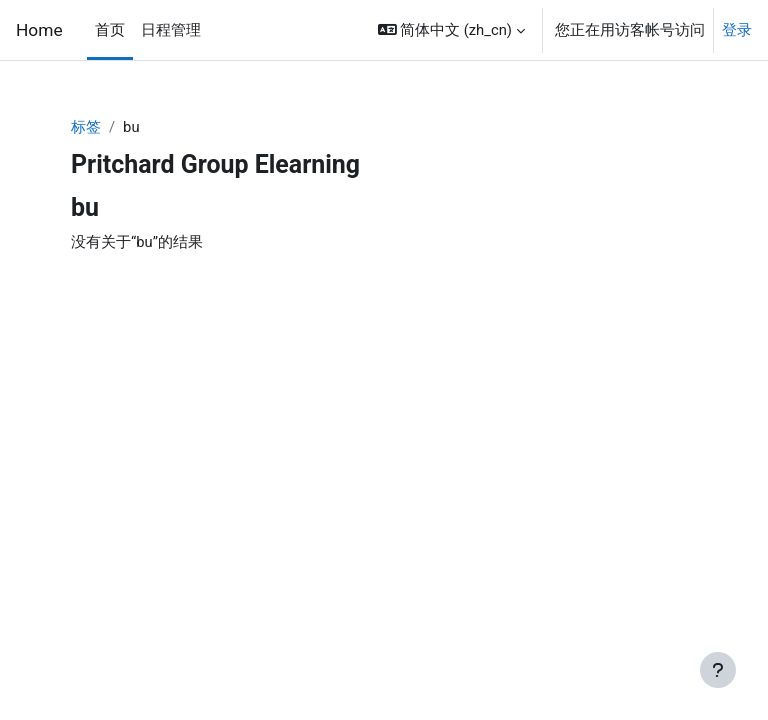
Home (39, 30)
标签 (86, 127)
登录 (737, 30)
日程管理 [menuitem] (171, 30)
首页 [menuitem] (110, 30)
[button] (451, 30)
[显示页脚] (718, 670)
